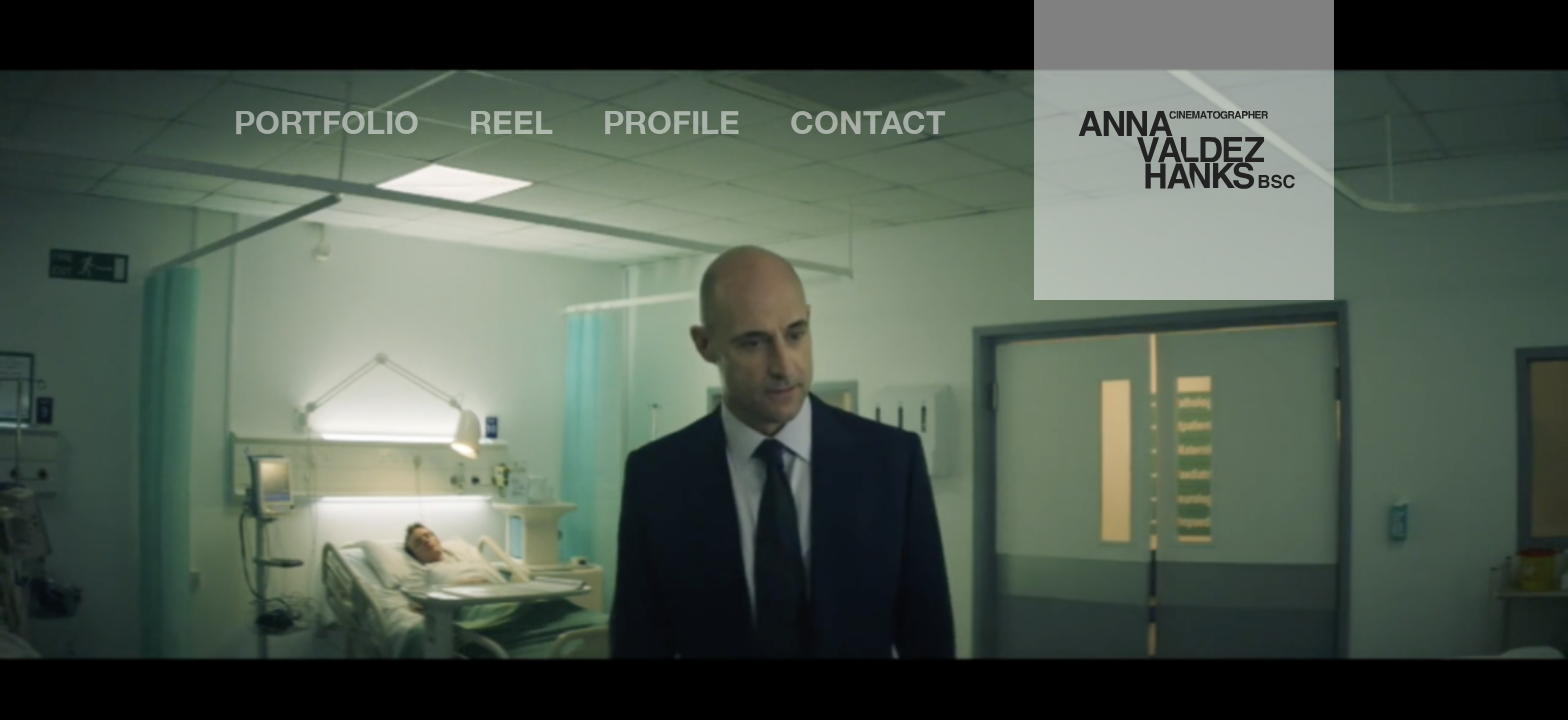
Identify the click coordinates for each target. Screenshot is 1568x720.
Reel (511, 123)
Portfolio (326, 123)
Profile (671, 123)
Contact (868, 123)
